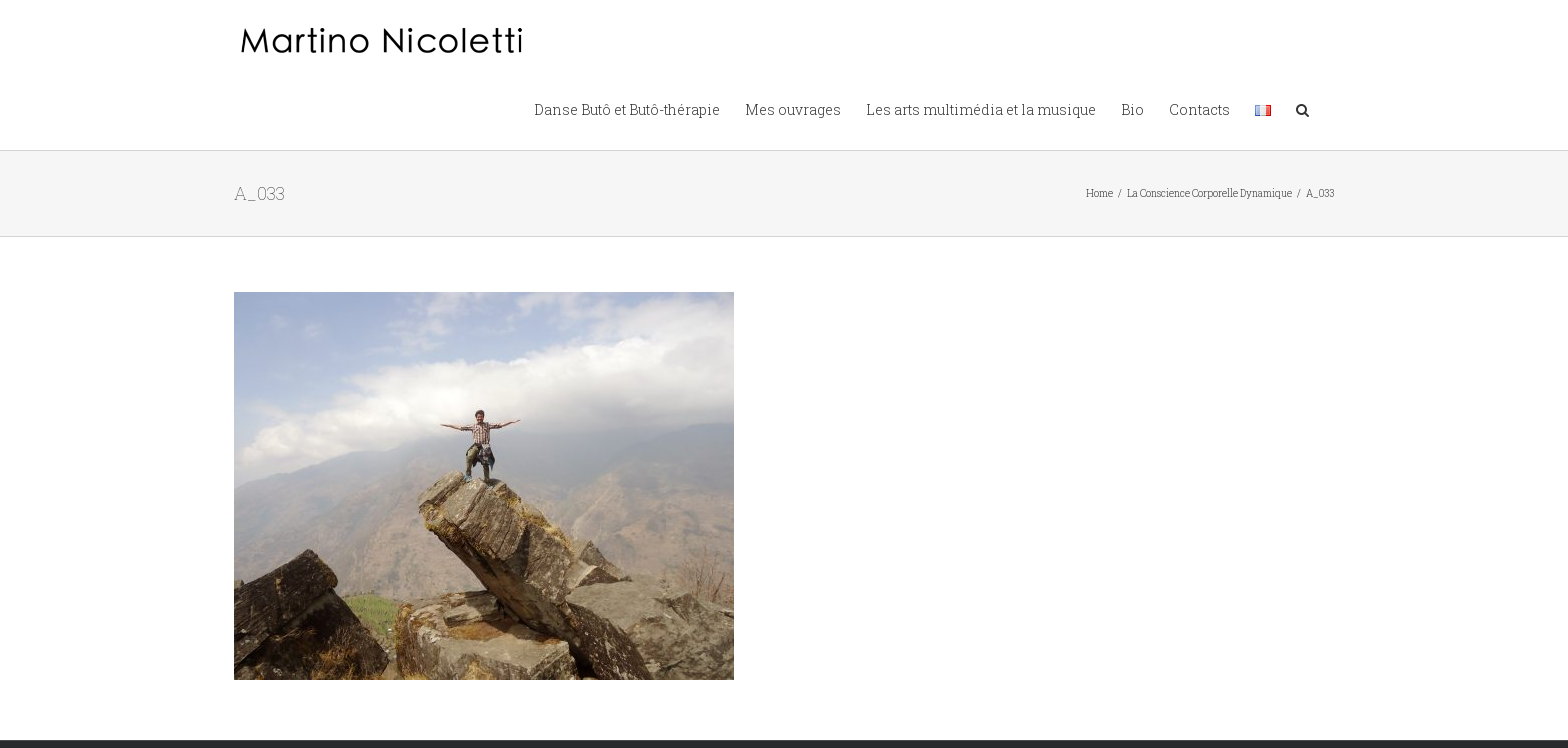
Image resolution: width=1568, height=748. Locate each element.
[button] (1302, 108)
